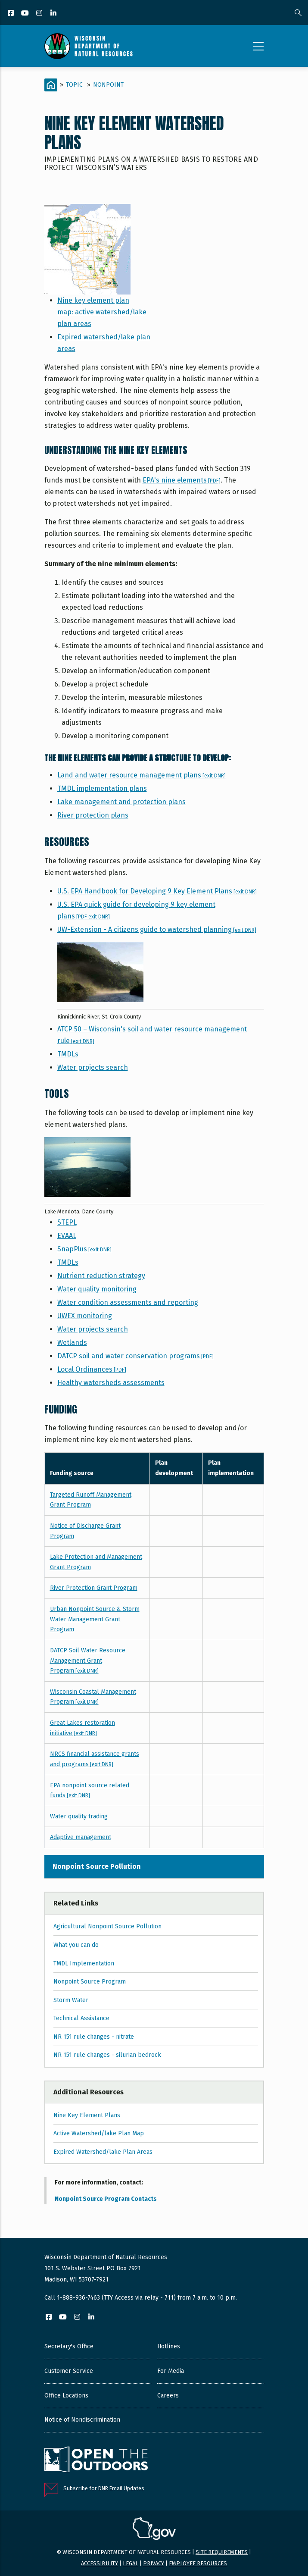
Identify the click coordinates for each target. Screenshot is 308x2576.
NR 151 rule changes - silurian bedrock (107, 2055)
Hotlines (168, 2346)
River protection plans (92, 815)
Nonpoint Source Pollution (97, 1866)
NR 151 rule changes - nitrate (93, 2036)
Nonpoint (108, 84)
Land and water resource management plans (141, 775)
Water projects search (92, 1067)
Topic (74, 84)
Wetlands (72, 1342)
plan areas (74, 324)
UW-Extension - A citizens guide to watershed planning (156, 929)
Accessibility (99, 2563)
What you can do (76, 1945)
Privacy (153, 2563)
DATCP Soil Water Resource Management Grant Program (87, 1660)
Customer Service (68, 2371)
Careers (168, 2395)
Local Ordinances (91, 1369)
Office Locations (66, 2395)
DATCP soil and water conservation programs (135, 1356)
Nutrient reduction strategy (101, 1276)
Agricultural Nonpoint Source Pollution (107, 1926)
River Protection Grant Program (93, 1588)
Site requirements (222, 2552)
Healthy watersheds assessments (111, 1383)
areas (66, 349)
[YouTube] (26, 13)
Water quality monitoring (97, 1289)
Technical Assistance (81, 2018)
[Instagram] (40, 13)
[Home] (50, 84)
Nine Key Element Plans (86, 2115)
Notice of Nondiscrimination (82, 2419)
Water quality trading (79, 1816)
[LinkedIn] (54, 13)
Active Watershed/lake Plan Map (98, 2133)
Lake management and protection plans (121, 802)
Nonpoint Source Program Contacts (106, 2199)
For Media (170, 2371)
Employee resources (198, 2563)
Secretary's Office (68, 2346)
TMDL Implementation (83, 1963)
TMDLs (67, 1054)
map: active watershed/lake (101, 312)
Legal (130, 2563)
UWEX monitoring (84, 1316)
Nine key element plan (93, 300)
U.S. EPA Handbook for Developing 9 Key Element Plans (157, 891)
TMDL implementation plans (102, 788)
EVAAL (66, 1236)
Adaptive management (80, 1837)
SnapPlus (84, 1249)
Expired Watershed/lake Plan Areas (102, 2152)
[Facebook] (11, 13)
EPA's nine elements (182, 480)
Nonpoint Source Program (89, 1981)
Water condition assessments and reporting (127, 1302)
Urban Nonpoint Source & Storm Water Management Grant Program (95, 1619)
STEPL (67, 1222)
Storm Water (70, 2000)
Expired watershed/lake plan (103, 337)
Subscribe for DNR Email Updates (103, 2488)
